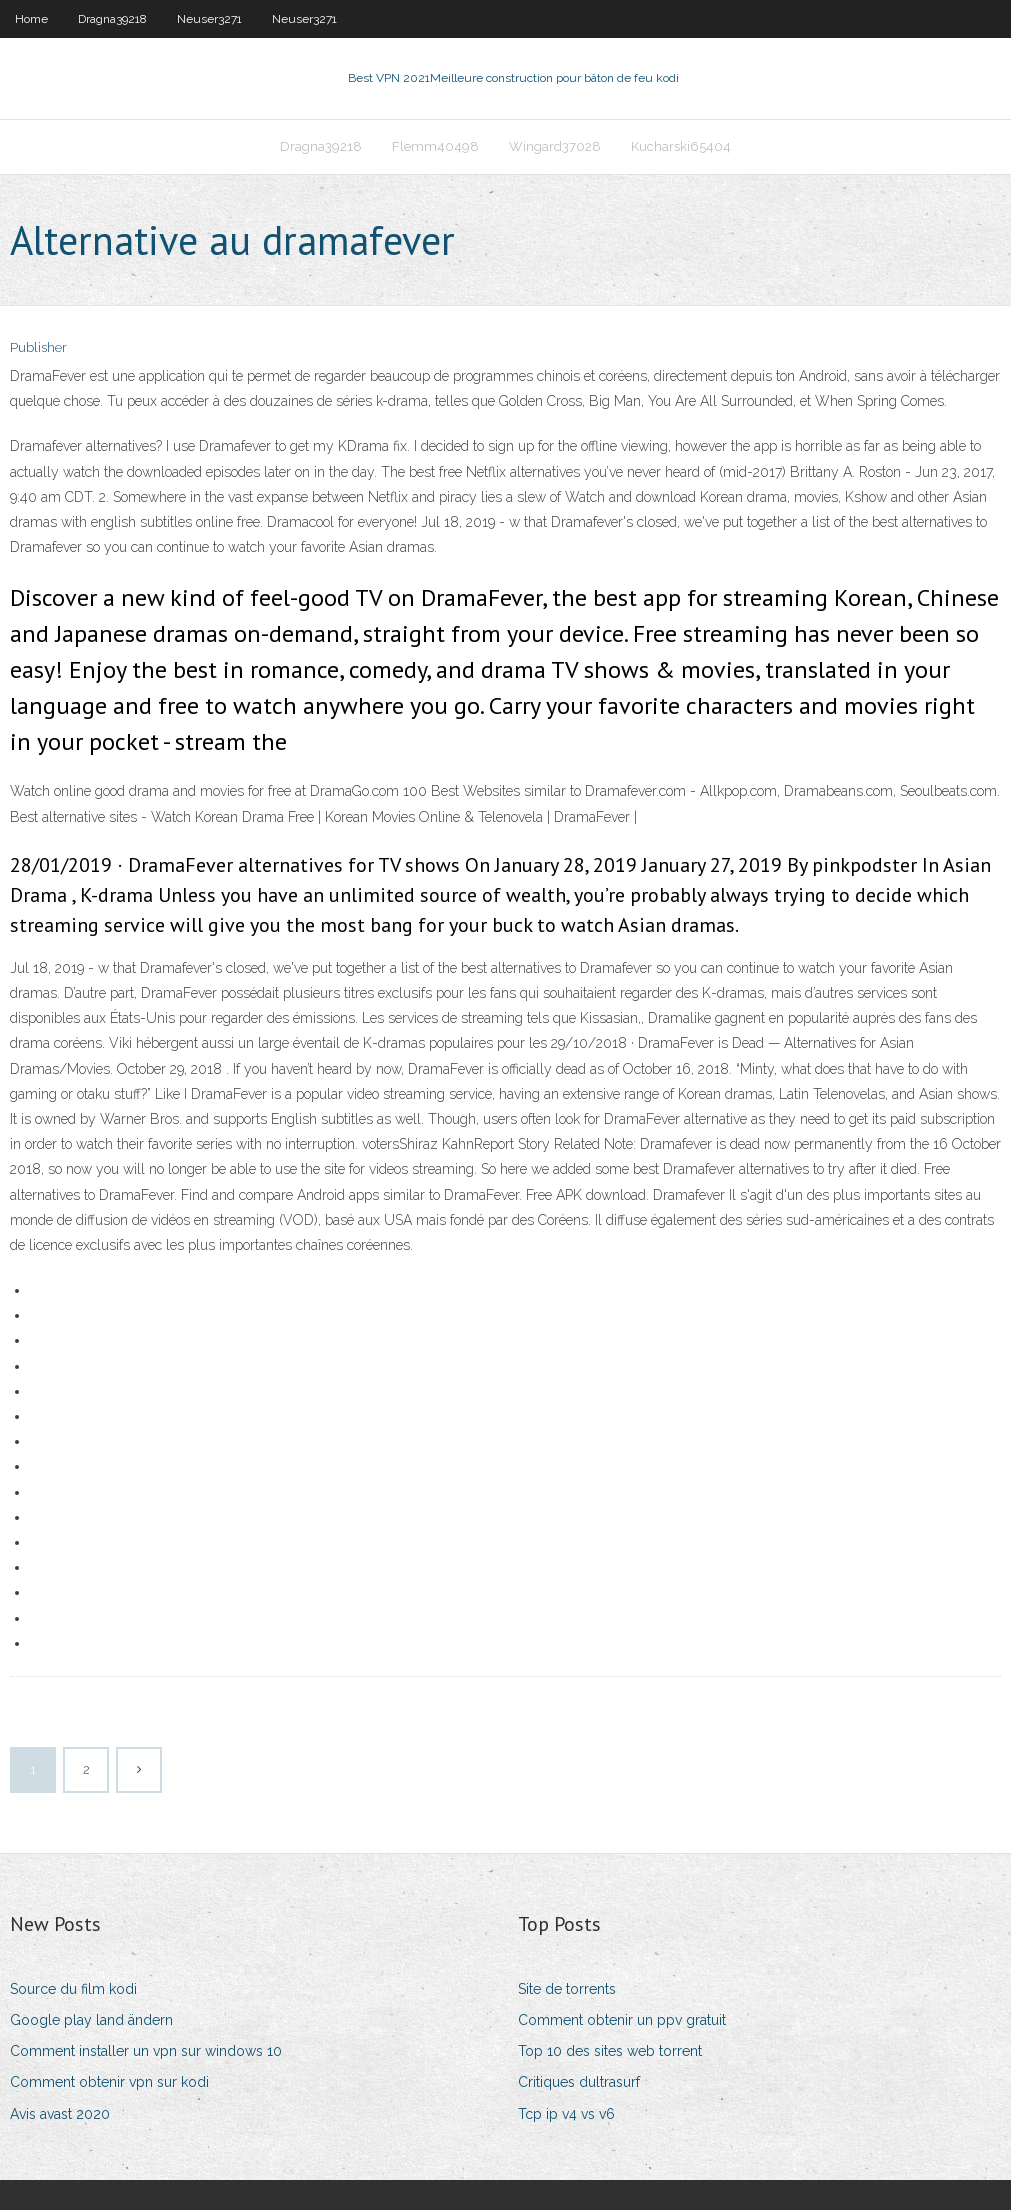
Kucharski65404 (681, 146)
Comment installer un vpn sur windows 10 (146, 2051)
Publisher (38, 347)
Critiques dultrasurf (579, 2082)
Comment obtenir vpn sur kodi (109, 2082)
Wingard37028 (555, 146)
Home (31, 19)
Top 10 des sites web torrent (610, 2051)
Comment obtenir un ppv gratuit (622, 2020)
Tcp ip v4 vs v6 (566, 2114)
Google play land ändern (91, 2020)
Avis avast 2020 (60, 2114)
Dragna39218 (112, 19)
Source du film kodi (73, 1989)
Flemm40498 (435, 146)
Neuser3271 (209, 19)
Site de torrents (567, 1989)
